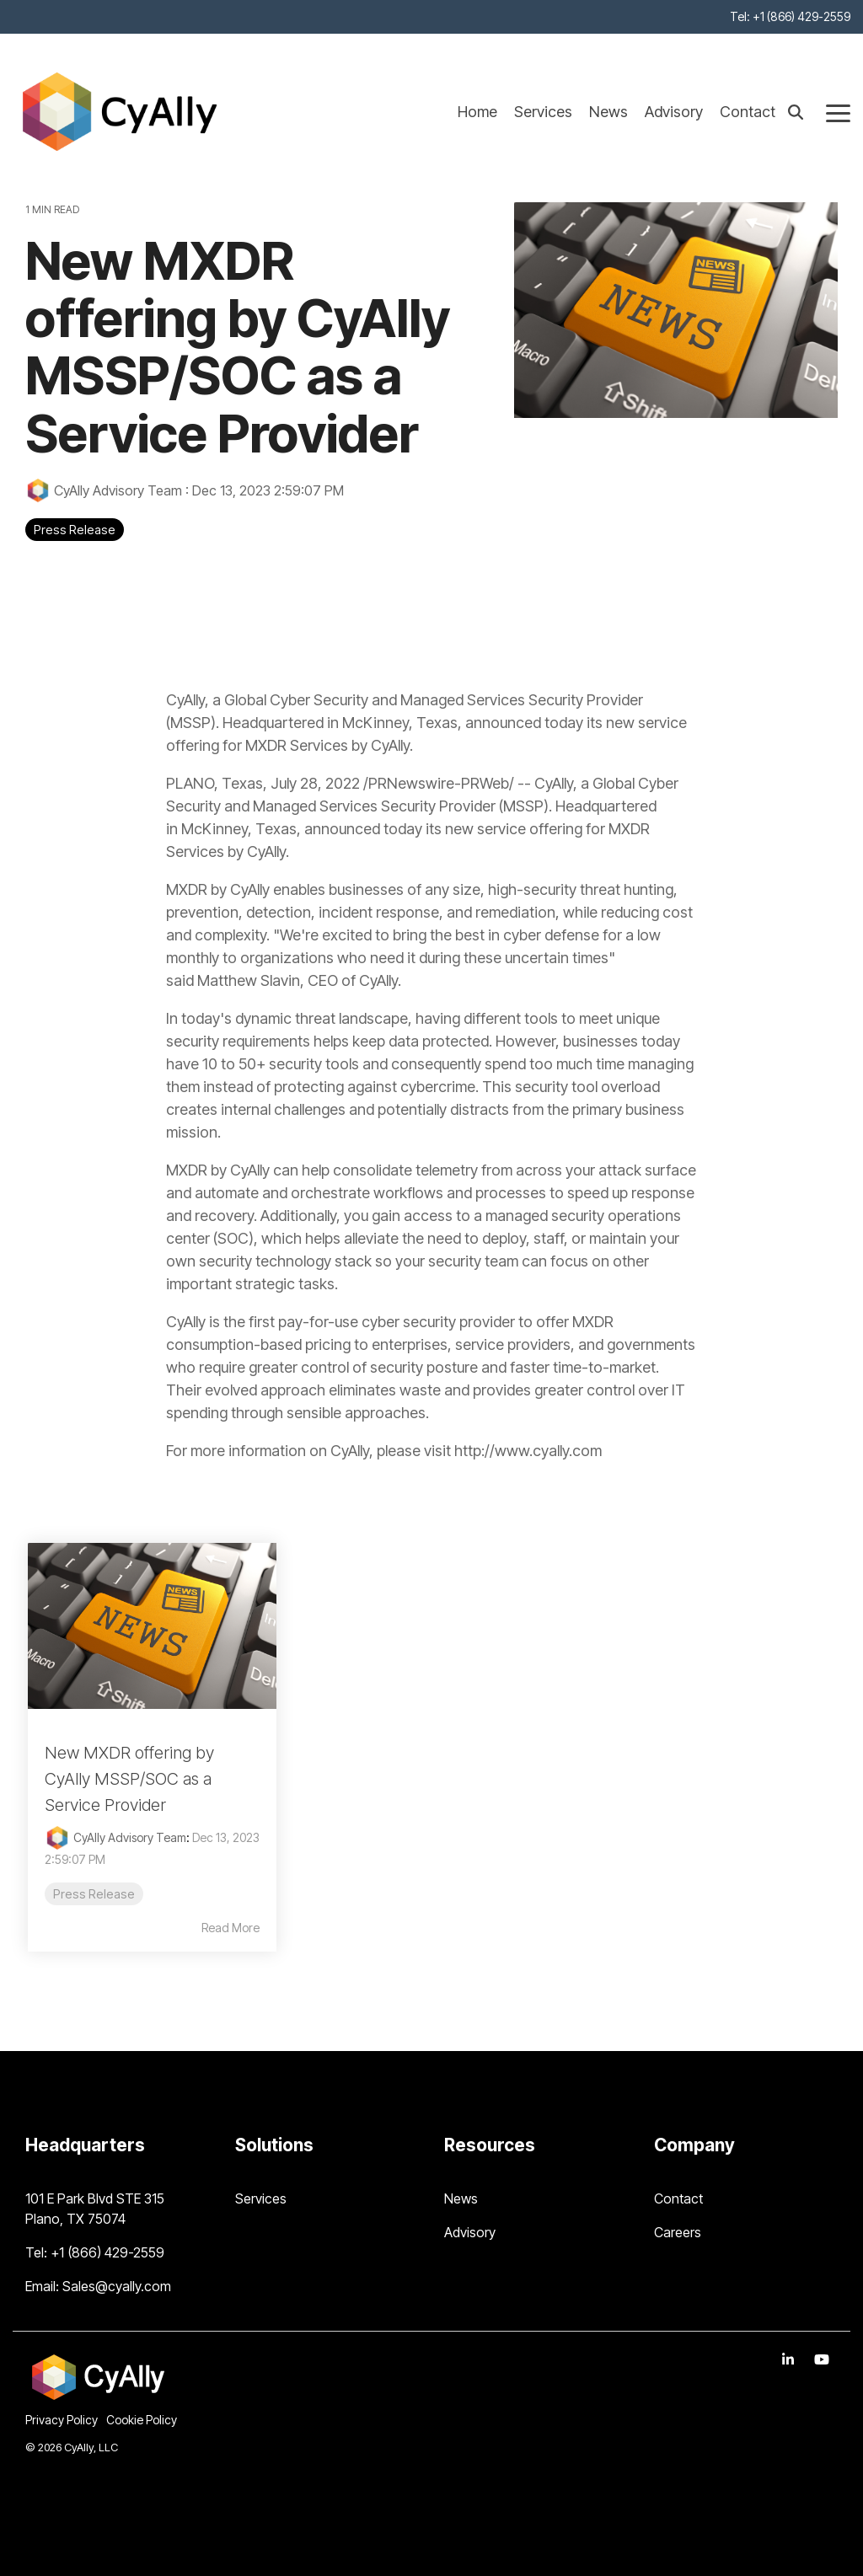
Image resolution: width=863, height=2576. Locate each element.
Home (477, 111)
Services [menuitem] (261, 2198)
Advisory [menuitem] (470, 2232)
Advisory (674, 111)
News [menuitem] (461, 2198)
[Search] (796, 112)
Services (543, 111)
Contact (747, 111)
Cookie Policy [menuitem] (141, 2420)
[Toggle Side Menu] (838, 112)
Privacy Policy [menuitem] (61, 2420)
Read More (230, 1928)
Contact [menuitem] (678, 2198)
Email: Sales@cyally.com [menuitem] (98, 2286)
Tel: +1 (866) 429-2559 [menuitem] (790, 16)
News (608, 111)
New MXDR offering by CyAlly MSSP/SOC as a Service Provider (129, 1779)
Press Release (74, 529)
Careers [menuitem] (677, 2232)
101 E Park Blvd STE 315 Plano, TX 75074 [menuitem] (96, 2208)
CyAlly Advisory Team (105, 490)
